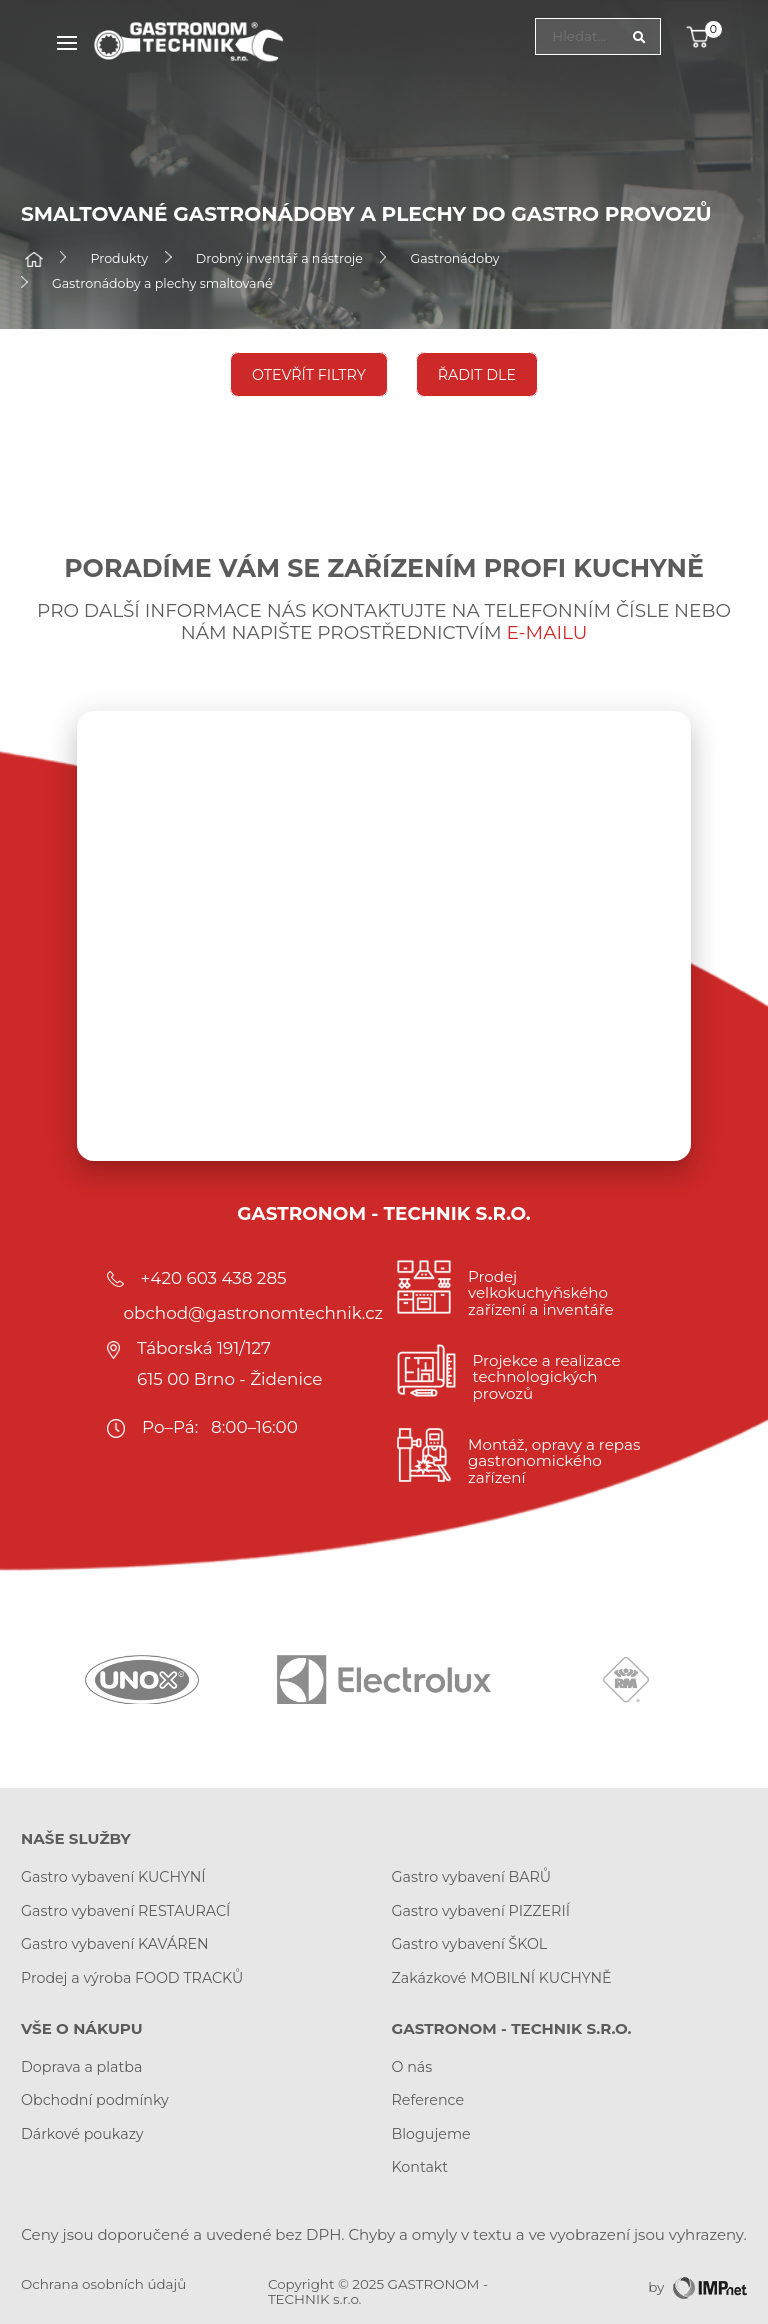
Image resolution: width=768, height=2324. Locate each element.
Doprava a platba (81, 2067)
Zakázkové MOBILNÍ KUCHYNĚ (502, 1978)
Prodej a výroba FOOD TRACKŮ (132, 1978)
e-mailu (547, 632)
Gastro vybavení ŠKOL (470, 1944)
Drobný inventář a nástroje (279, 259)
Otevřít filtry (309, 374)
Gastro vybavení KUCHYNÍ (113, 1877)
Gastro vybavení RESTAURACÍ (125, 1911)
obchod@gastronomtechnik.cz (253, 1313)
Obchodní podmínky (95, 2100)
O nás (412, 2067)
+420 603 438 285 (214, 1278)
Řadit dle (477, 374)
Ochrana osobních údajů (103, 2284)
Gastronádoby (455, 259)
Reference (428, 2100)
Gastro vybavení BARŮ (472, 1877)
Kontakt (420, 2167)
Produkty (120, 259)
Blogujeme (431, 2134)
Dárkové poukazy (82, 2134)
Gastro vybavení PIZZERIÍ (481, 1911)
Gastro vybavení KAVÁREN (115, 1944)
